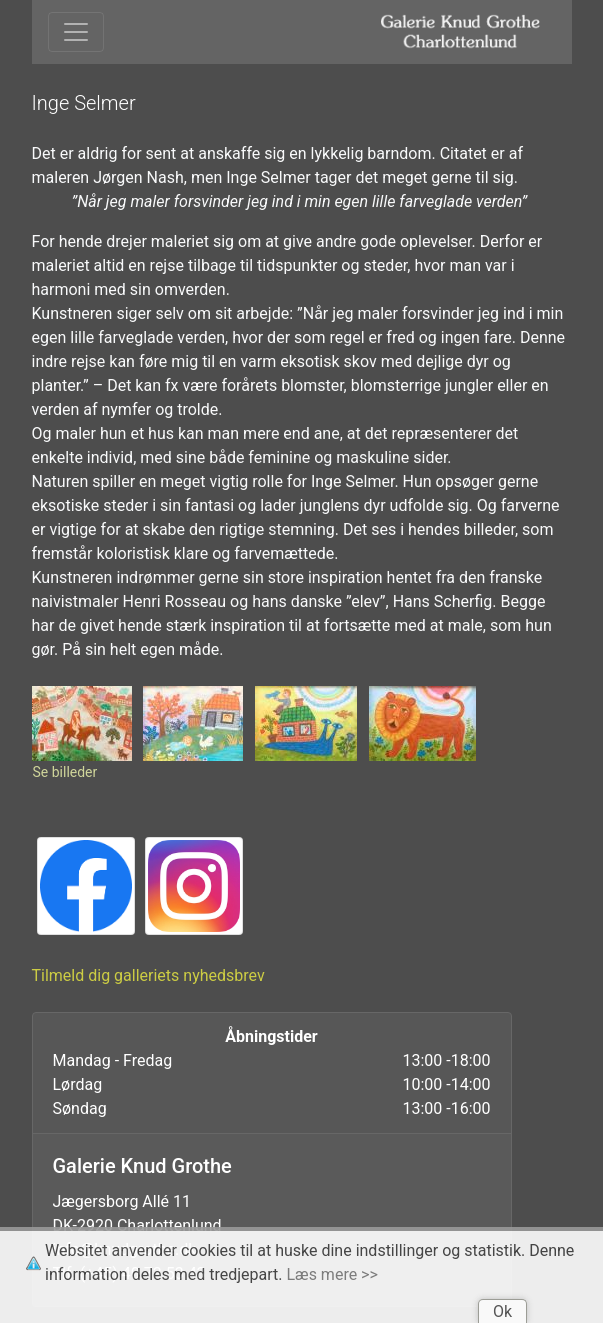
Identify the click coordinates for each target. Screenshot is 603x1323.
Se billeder (65, 772)
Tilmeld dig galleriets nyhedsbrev (148, 975)
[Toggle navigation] (76, 32)
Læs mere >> (332, 1274)
